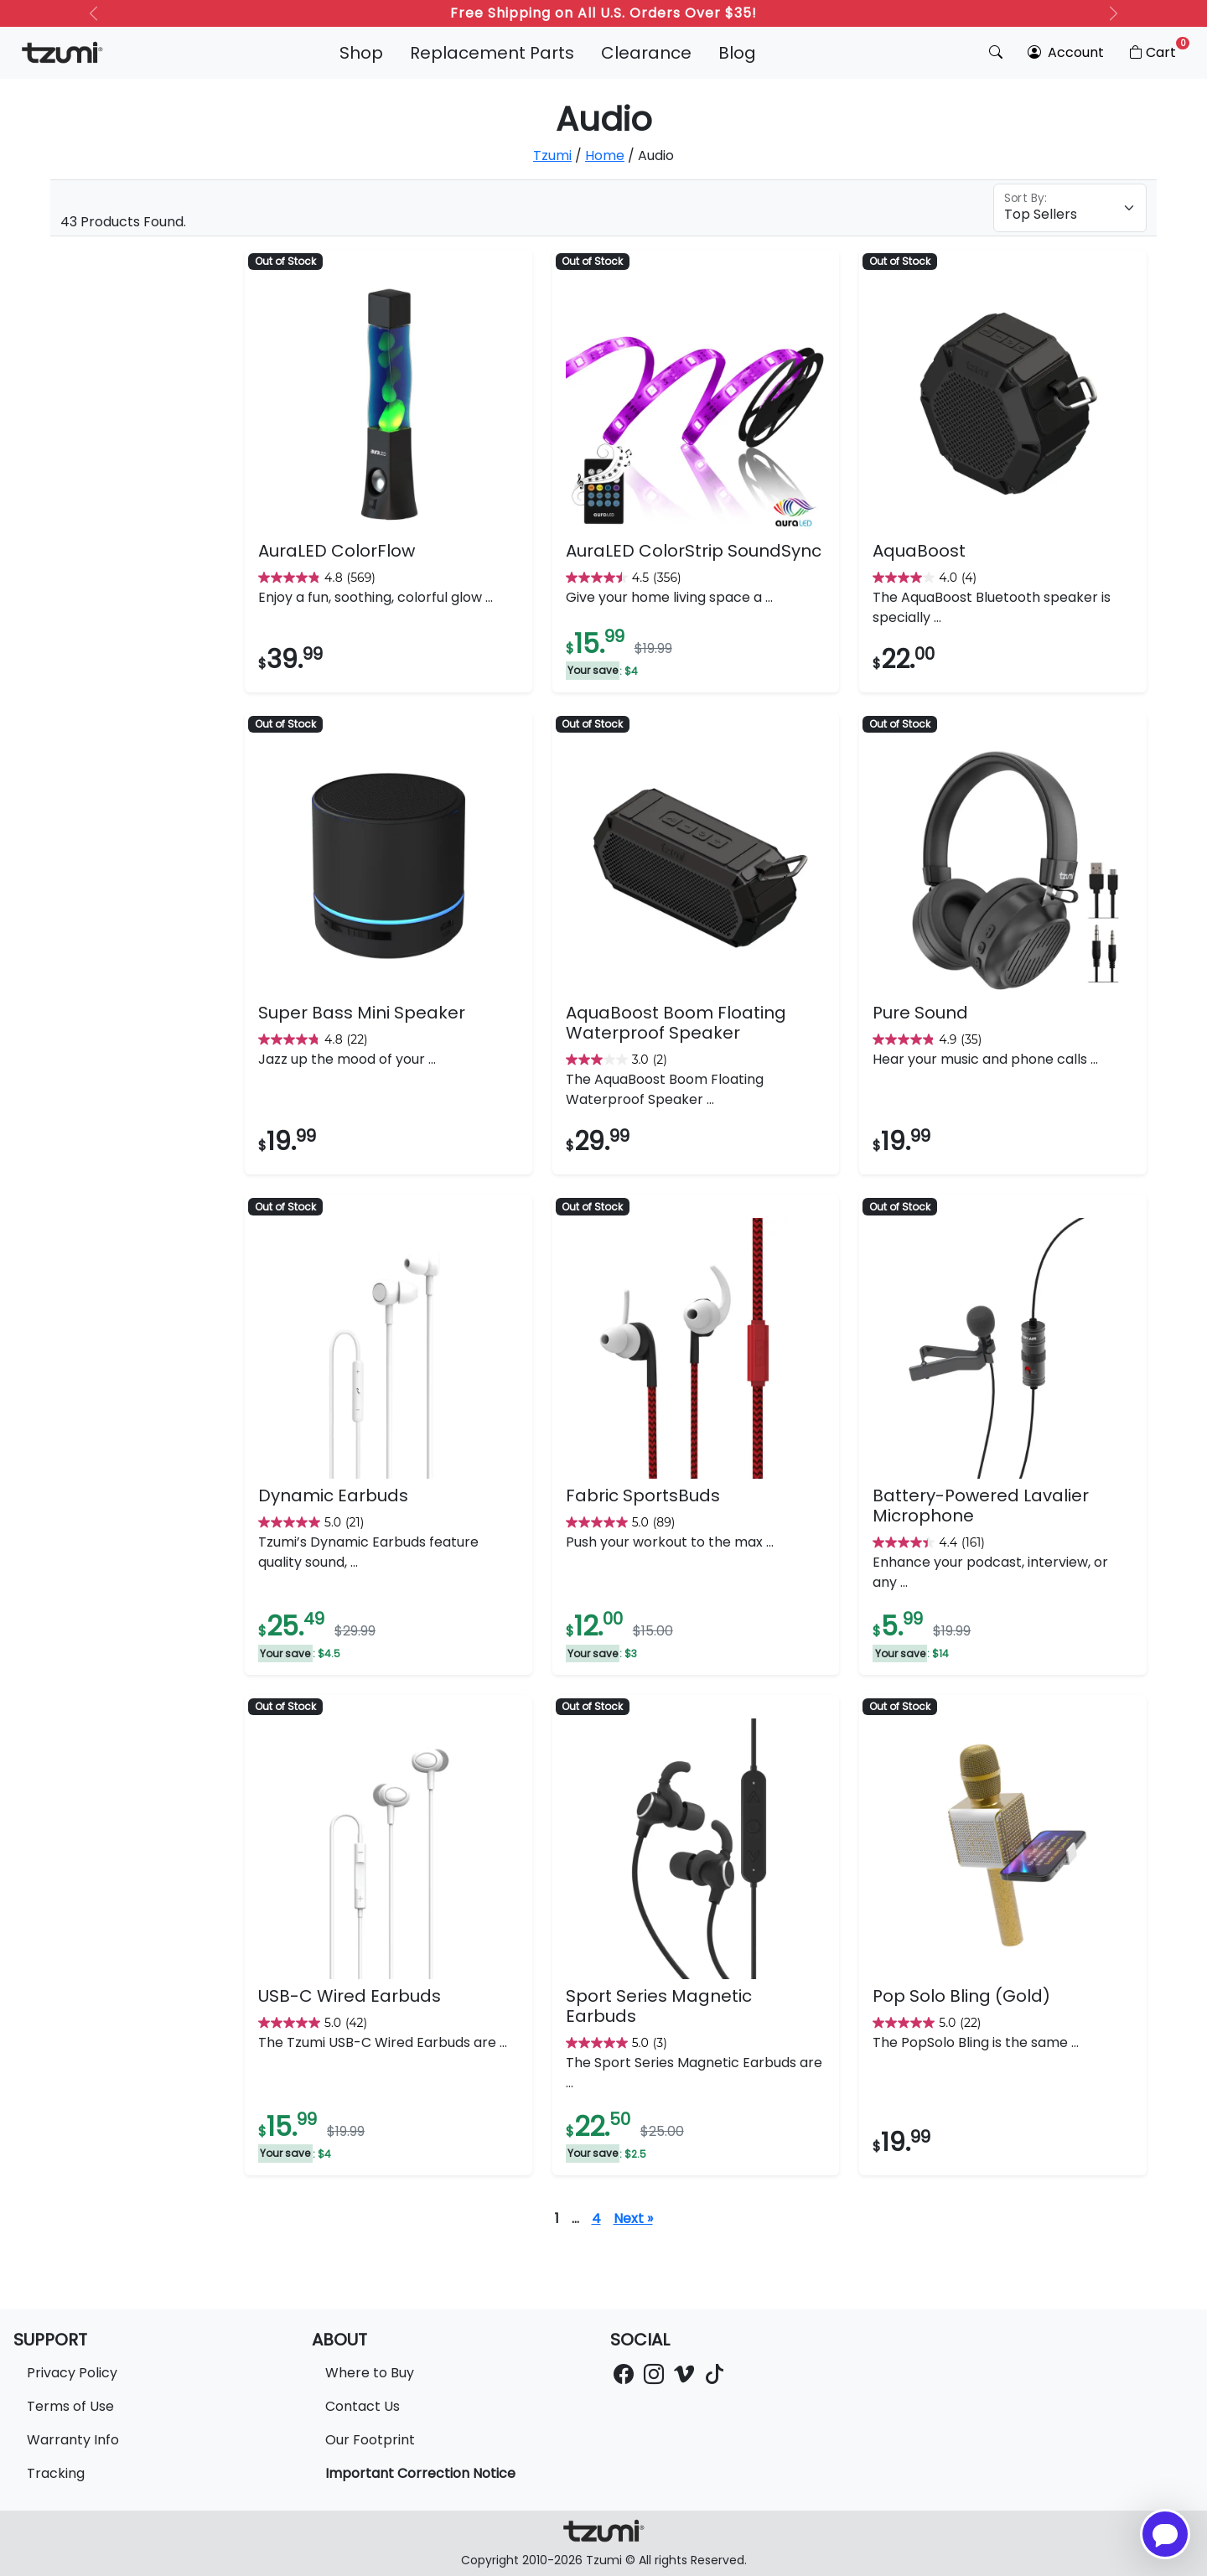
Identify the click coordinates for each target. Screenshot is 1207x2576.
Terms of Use (70, 2406)
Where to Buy (369, 2372)
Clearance (646, 53)
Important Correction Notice (420, 2473)
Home (604, 155)
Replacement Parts (492, 53)
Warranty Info (73, 2439)
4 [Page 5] (596, 2218)
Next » (633, 2218)
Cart (1158, 49)
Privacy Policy (72, 2372)
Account (1066, 52)
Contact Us (362, 2406)
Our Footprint (370, 2439)
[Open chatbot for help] (1165, 2534)
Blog (737, 53)
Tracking (56, 2473)
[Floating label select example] (1070, 208)
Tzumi (552, 155)
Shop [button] (361, 53)
